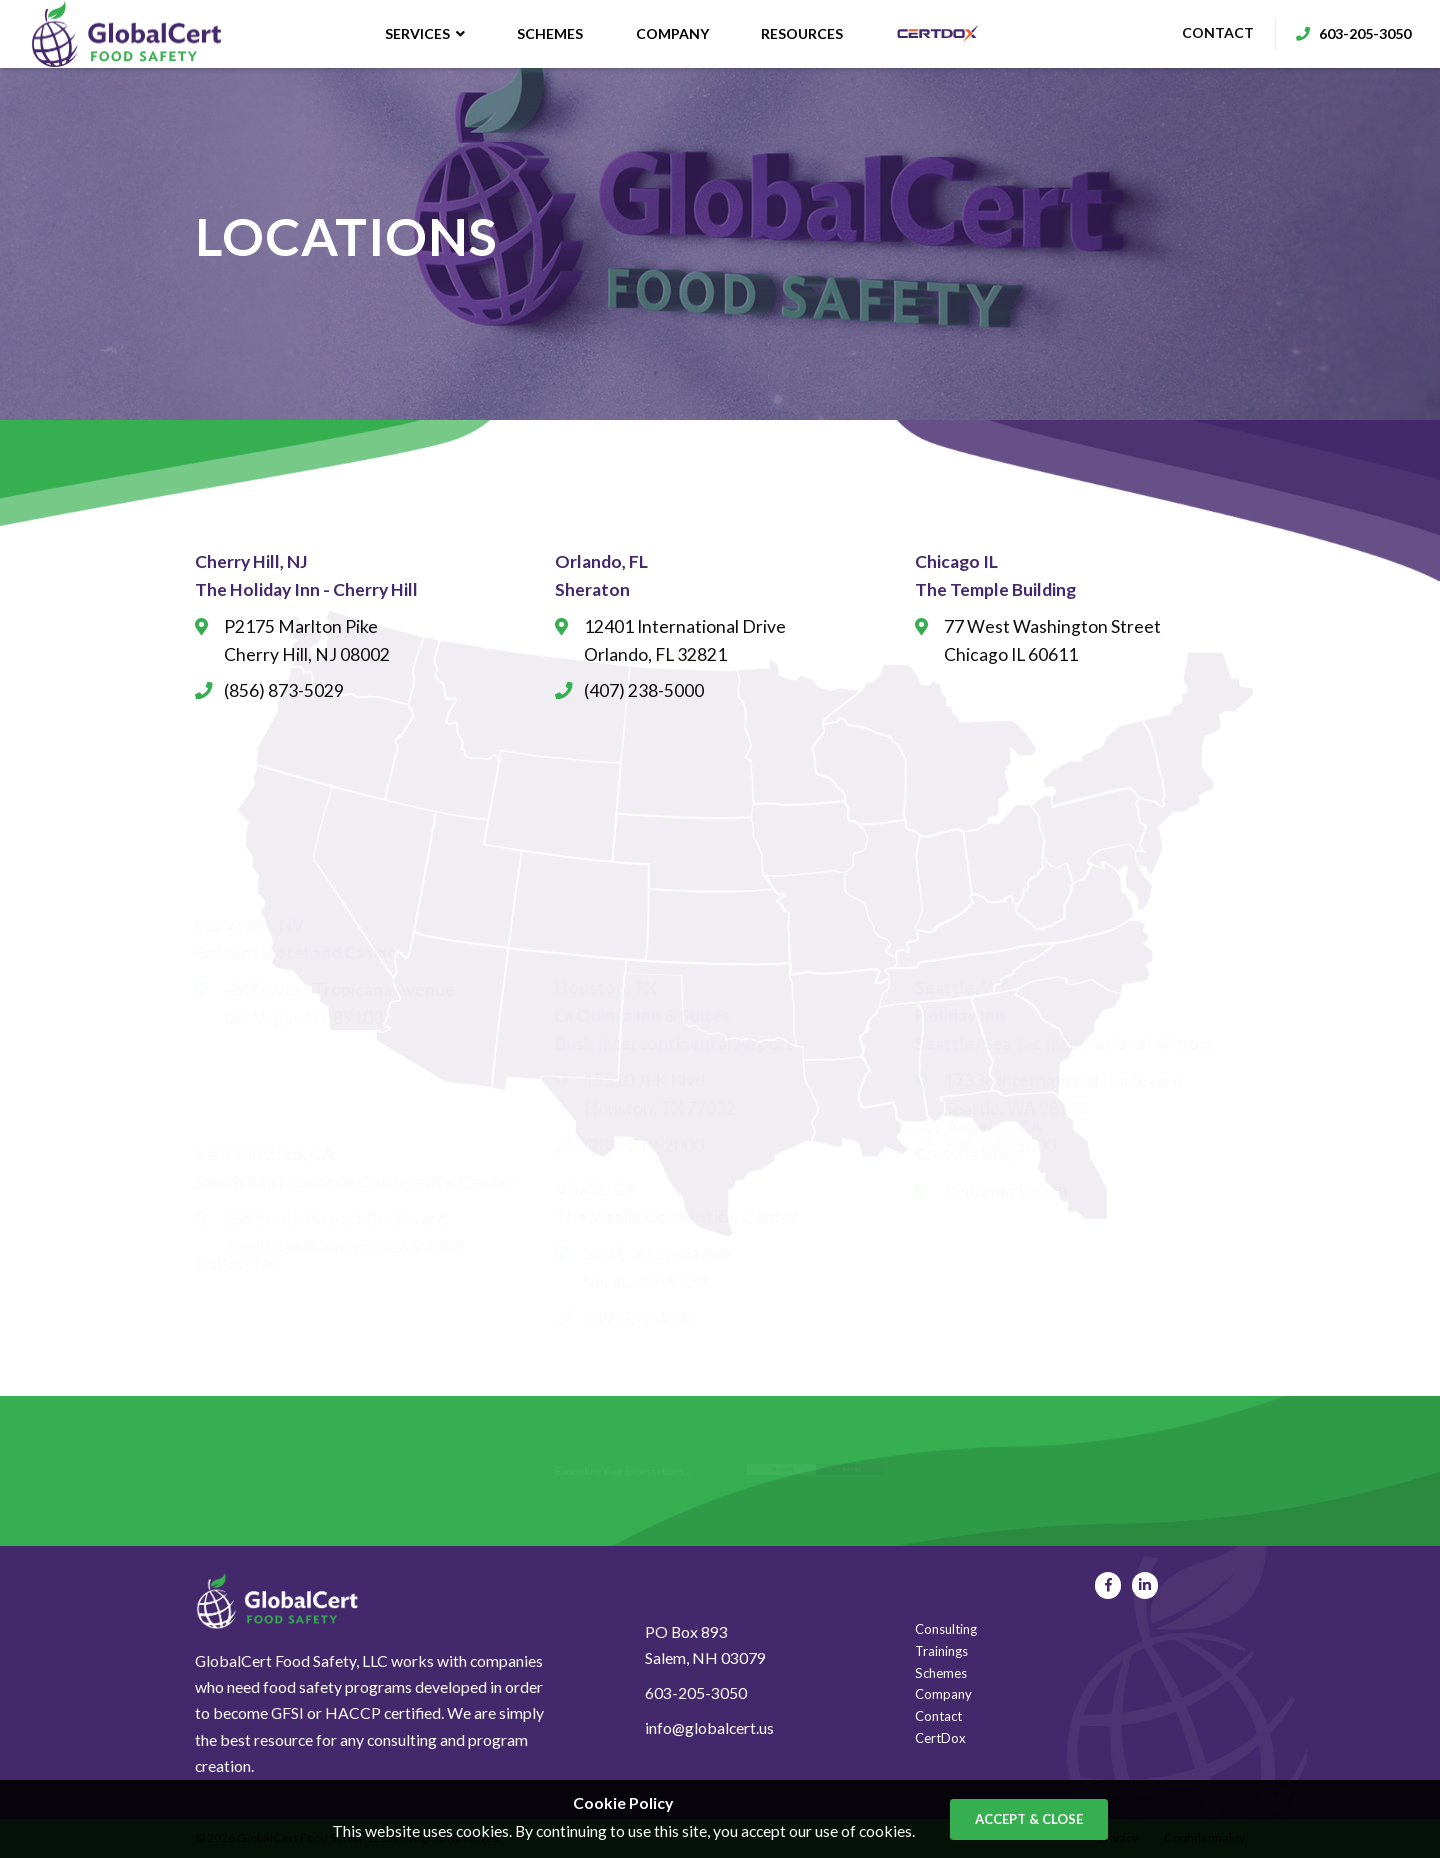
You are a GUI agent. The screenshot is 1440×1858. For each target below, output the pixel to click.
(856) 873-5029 (284, 690)
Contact (938, 1716)
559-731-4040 (640, 1285)
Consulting (946, 1629)
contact (1203, 34)
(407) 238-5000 (644, 690)
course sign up (899, 1470)
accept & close (1029, 1818)
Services (423, 34)
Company (670, 34)
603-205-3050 (696, 1692)
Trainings (941, 1651)
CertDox (940, 1738)
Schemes (549, 34)
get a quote (789, 1470)
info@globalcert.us (709, 1727)
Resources (801, 34)
